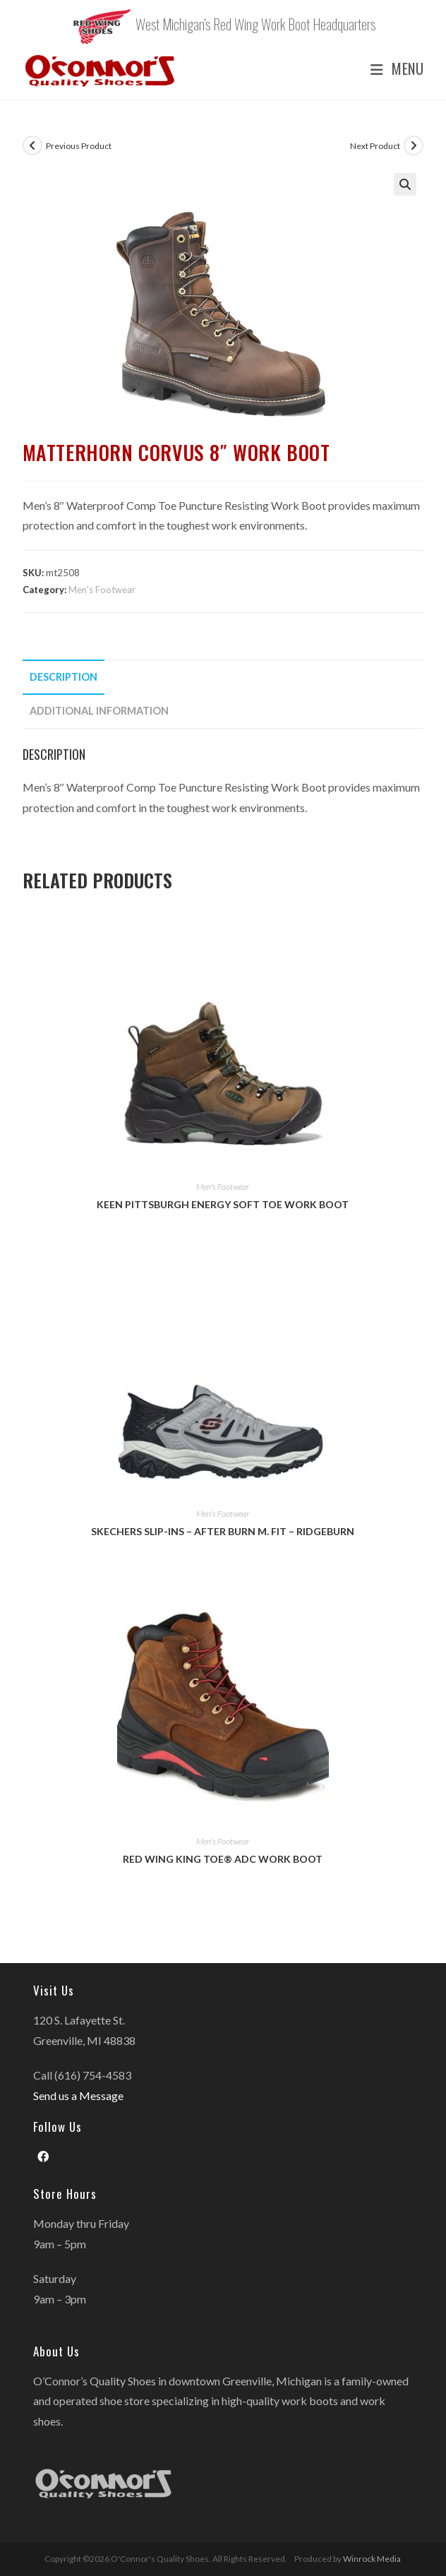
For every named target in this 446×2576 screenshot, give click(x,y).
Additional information (99, 711)
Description (63, 677)
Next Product (375, 146)
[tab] (223, 677)
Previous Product (79, 146)
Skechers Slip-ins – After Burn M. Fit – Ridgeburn (222, 1531)
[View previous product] (32, 145)
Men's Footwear (101, 589)
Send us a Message (78, 2095)
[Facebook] (43, 2157)
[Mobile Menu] (392, 69)
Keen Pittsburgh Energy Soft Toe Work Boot (223, 1204)
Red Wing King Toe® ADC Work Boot (223, 1859)
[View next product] (413, 145)
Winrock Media (372, 2558)
